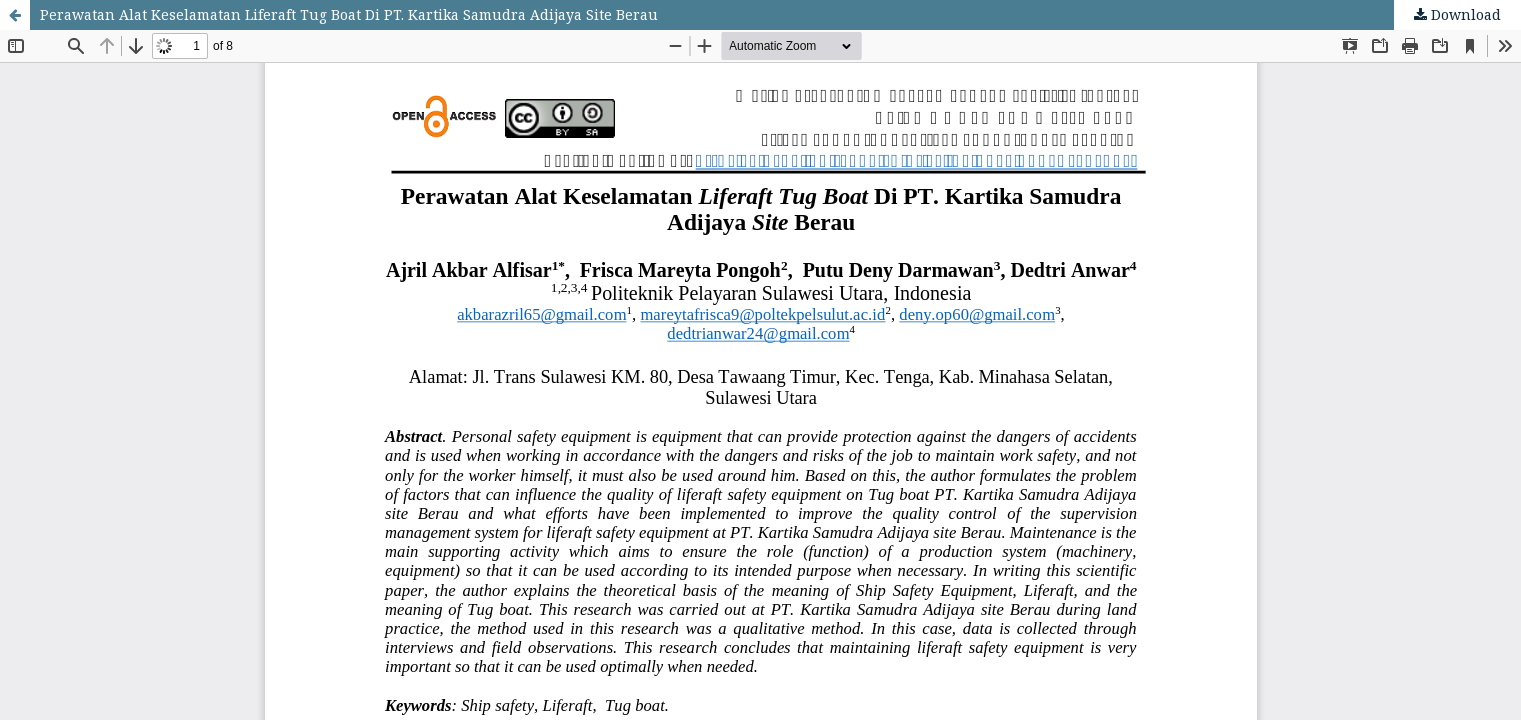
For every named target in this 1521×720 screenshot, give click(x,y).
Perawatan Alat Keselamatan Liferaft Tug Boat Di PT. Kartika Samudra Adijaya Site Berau (349, 14)
